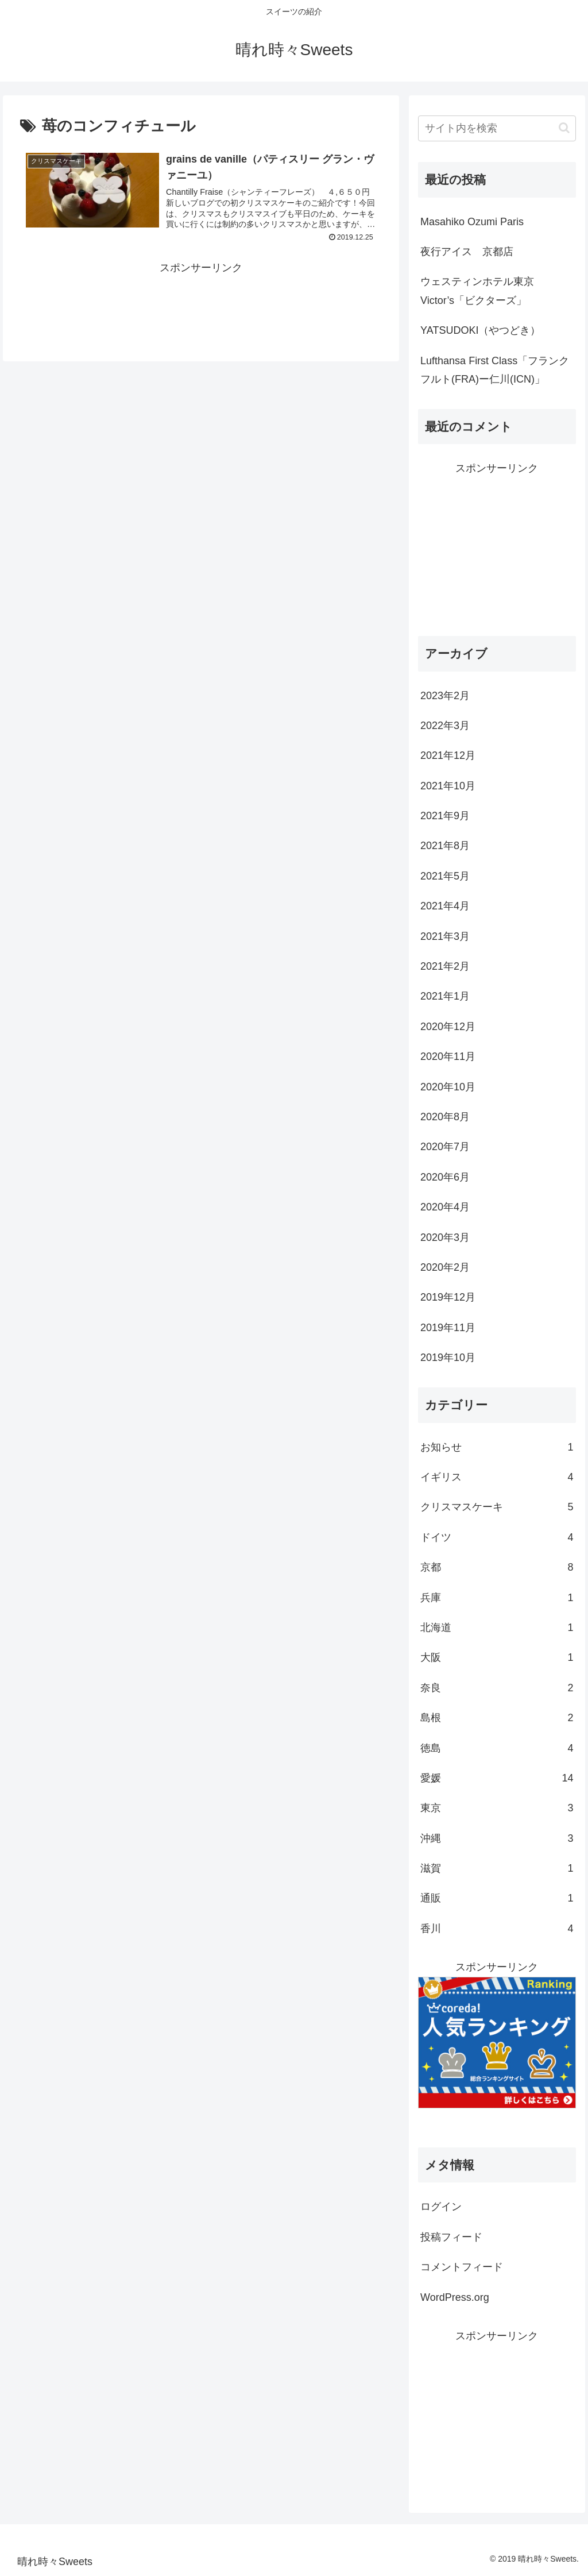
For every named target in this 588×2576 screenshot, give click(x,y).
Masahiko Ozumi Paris (472, 221)
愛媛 (496, 1778)
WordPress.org (454, 2297)
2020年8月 (445, 1117)
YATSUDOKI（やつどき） (480, 330)
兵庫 (496, 1597)
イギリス (496, 1477)
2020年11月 (447, 1056)
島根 (496, 1718)
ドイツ (496, 1537)
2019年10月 (447, 1357)
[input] (496, 128)
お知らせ (496, 1447)
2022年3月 (445, 725)
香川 (496, 1928)
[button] (564, 127)
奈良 (496, 1688)
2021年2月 (445, 966)
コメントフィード (461, 2267)
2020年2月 (445, 1267)
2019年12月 (447, 1297)
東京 (496, 1808)
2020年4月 (445, 1207)
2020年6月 (445, 1177)
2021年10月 (447, 786)
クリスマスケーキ (496, 1507)
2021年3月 (445, 936)
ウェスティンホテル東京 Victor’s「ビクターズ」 (482, 291)
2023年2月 (445, 695)
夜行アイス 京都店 (466, 251)
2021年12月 (447, 755)
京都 (496, 1567)
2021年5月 (445, 876)
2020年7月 (445, 1146)
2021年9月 (445, 816)
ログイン (441, 2206)
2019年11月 (447, 1327)
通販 (496, 1898)
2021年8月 (445, 845)
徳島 (496, 1748)
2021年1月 (445, 996)
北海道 (496, 1627)
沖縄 (496, 1838)
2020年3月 (445, 1237)
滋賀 (496, 1868)
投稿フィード (451, 2237)
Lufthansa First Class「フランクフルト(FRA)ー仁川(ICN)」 (494, 370)
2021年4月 (445, 906)
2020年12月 (447, 1026)
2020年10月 (447, 1087)
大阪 (496, 1657)
